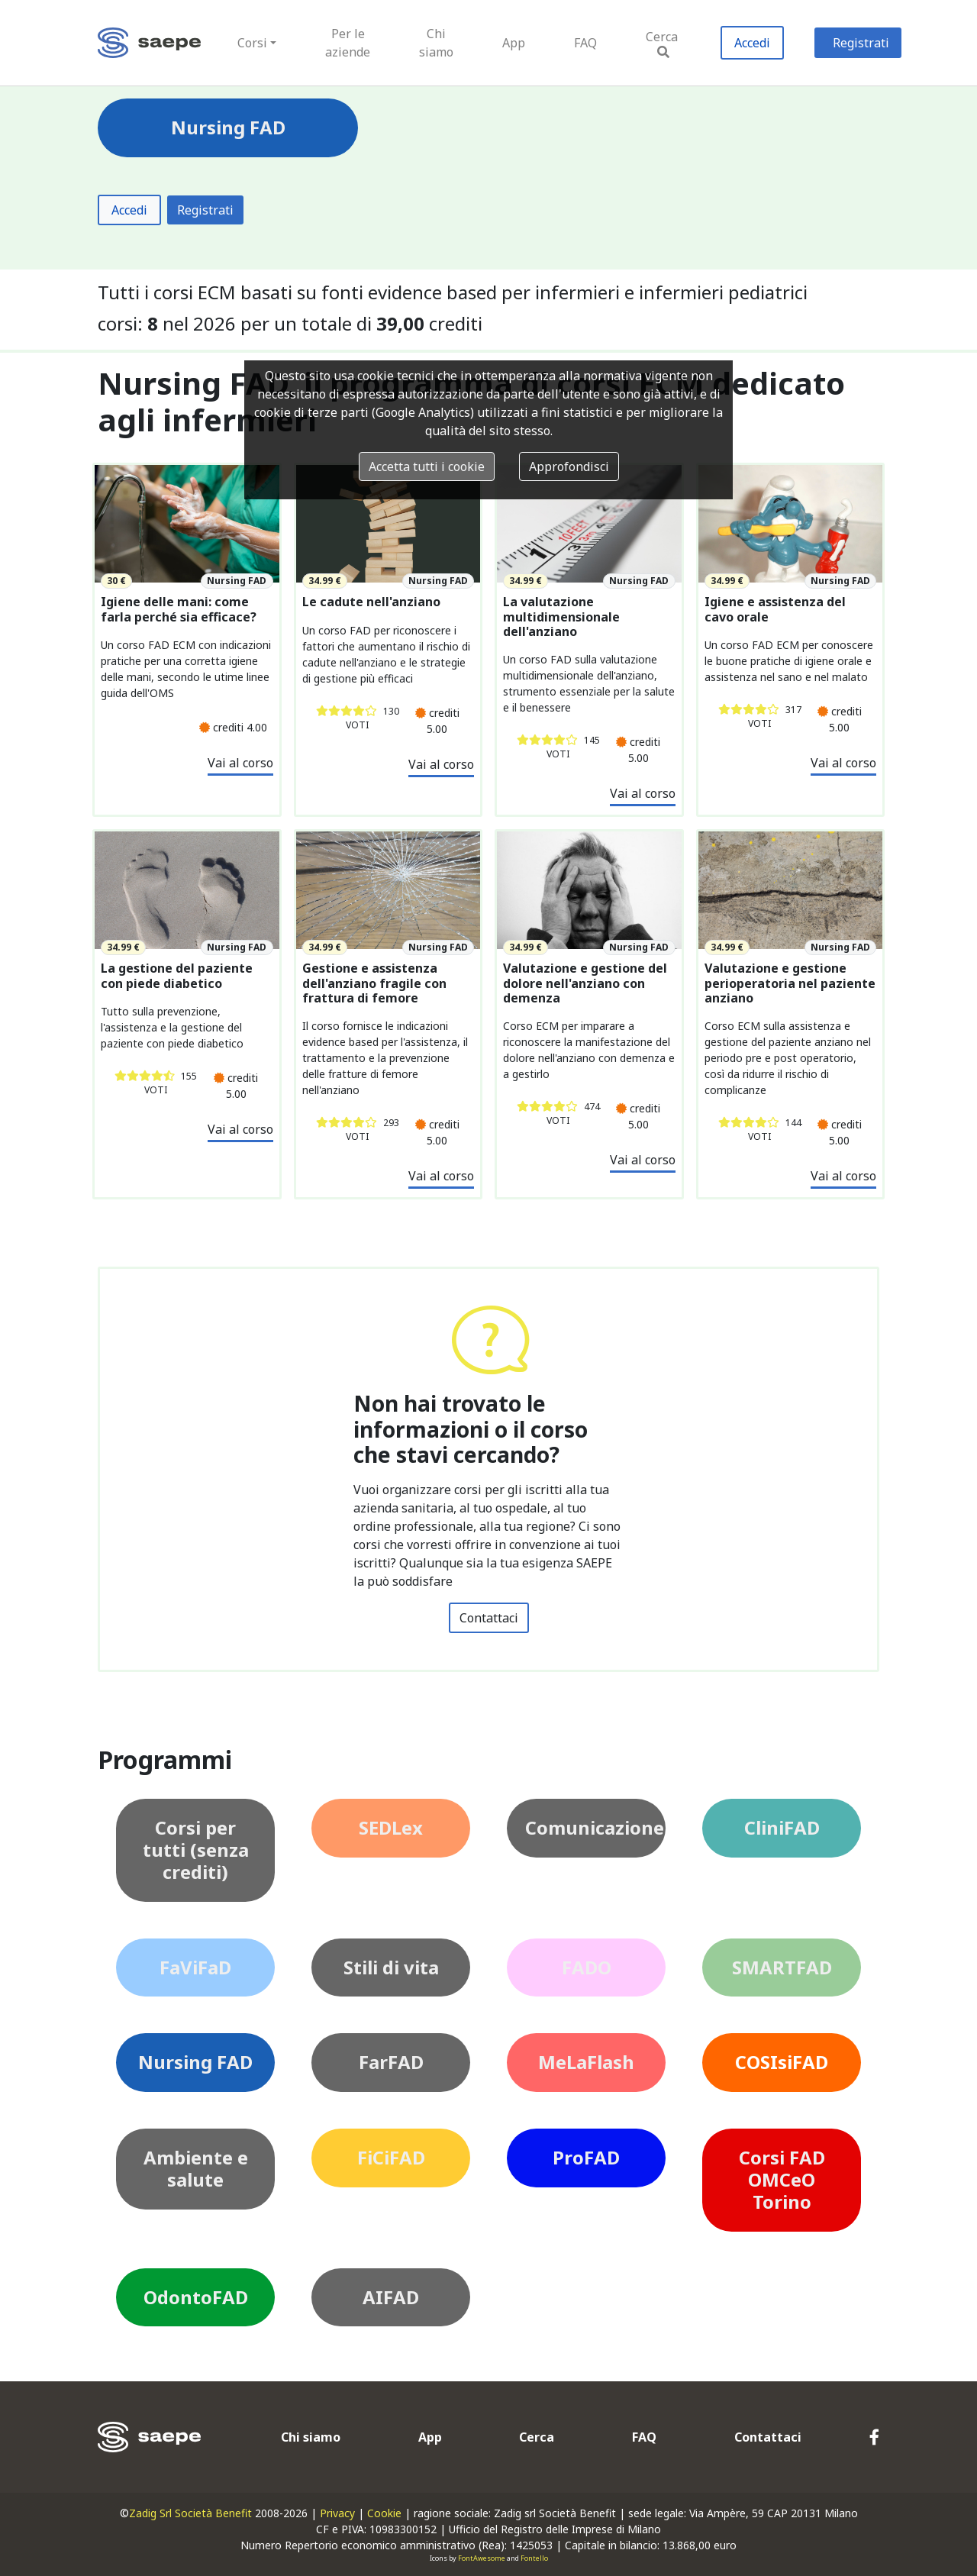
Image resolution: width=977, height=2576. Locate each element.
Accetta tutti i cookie (427, 466)
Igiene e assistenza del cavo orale (775, 609)
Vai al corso (240, 762)
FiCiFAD (391, 2157)
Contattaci (488, 1617)
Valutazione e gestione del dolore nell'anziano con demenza (585, 983)
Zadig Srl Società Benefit (190, 2513)
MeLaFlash (586, 2061)
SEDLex (391, 1827)
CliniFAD (782, 1827)
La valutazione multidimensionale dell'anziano (561, 617)
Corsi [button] (252, 42)
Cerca (662, 43)
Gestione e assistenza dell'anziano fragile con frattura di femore (374, 983)
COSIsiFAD (781, 2061)
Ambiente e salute (195, 2168)
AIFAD (391, 2297)
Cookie (384, 2513)
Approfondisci (569, 466)
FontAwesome (481, 2558)
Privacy (337, 2513)
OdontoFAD (195, 2297)
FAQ (585, 42)
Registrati (861, 42)
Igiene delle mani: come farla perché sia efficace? (178, 609)
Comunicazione (594, 1827)
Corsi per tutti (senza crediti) (196, 1849)
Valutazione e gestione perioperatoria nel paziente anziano (790, 983)
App (513, 42)
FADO (586, 1967)
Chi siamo (436, 42)
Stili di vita (391, 1967)
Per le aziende (347, 42)
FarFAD (391, 2061)
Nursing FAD (195, 2061)
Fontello (534, 2558)
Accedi (752, 42)
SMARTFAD (782, 1967)
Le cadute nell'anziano (371, 602)
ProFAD (586, 2157)
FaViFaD (195, 1967)
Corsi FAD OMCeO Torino (782, 2179)
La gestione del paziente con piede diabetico (177, 975)
